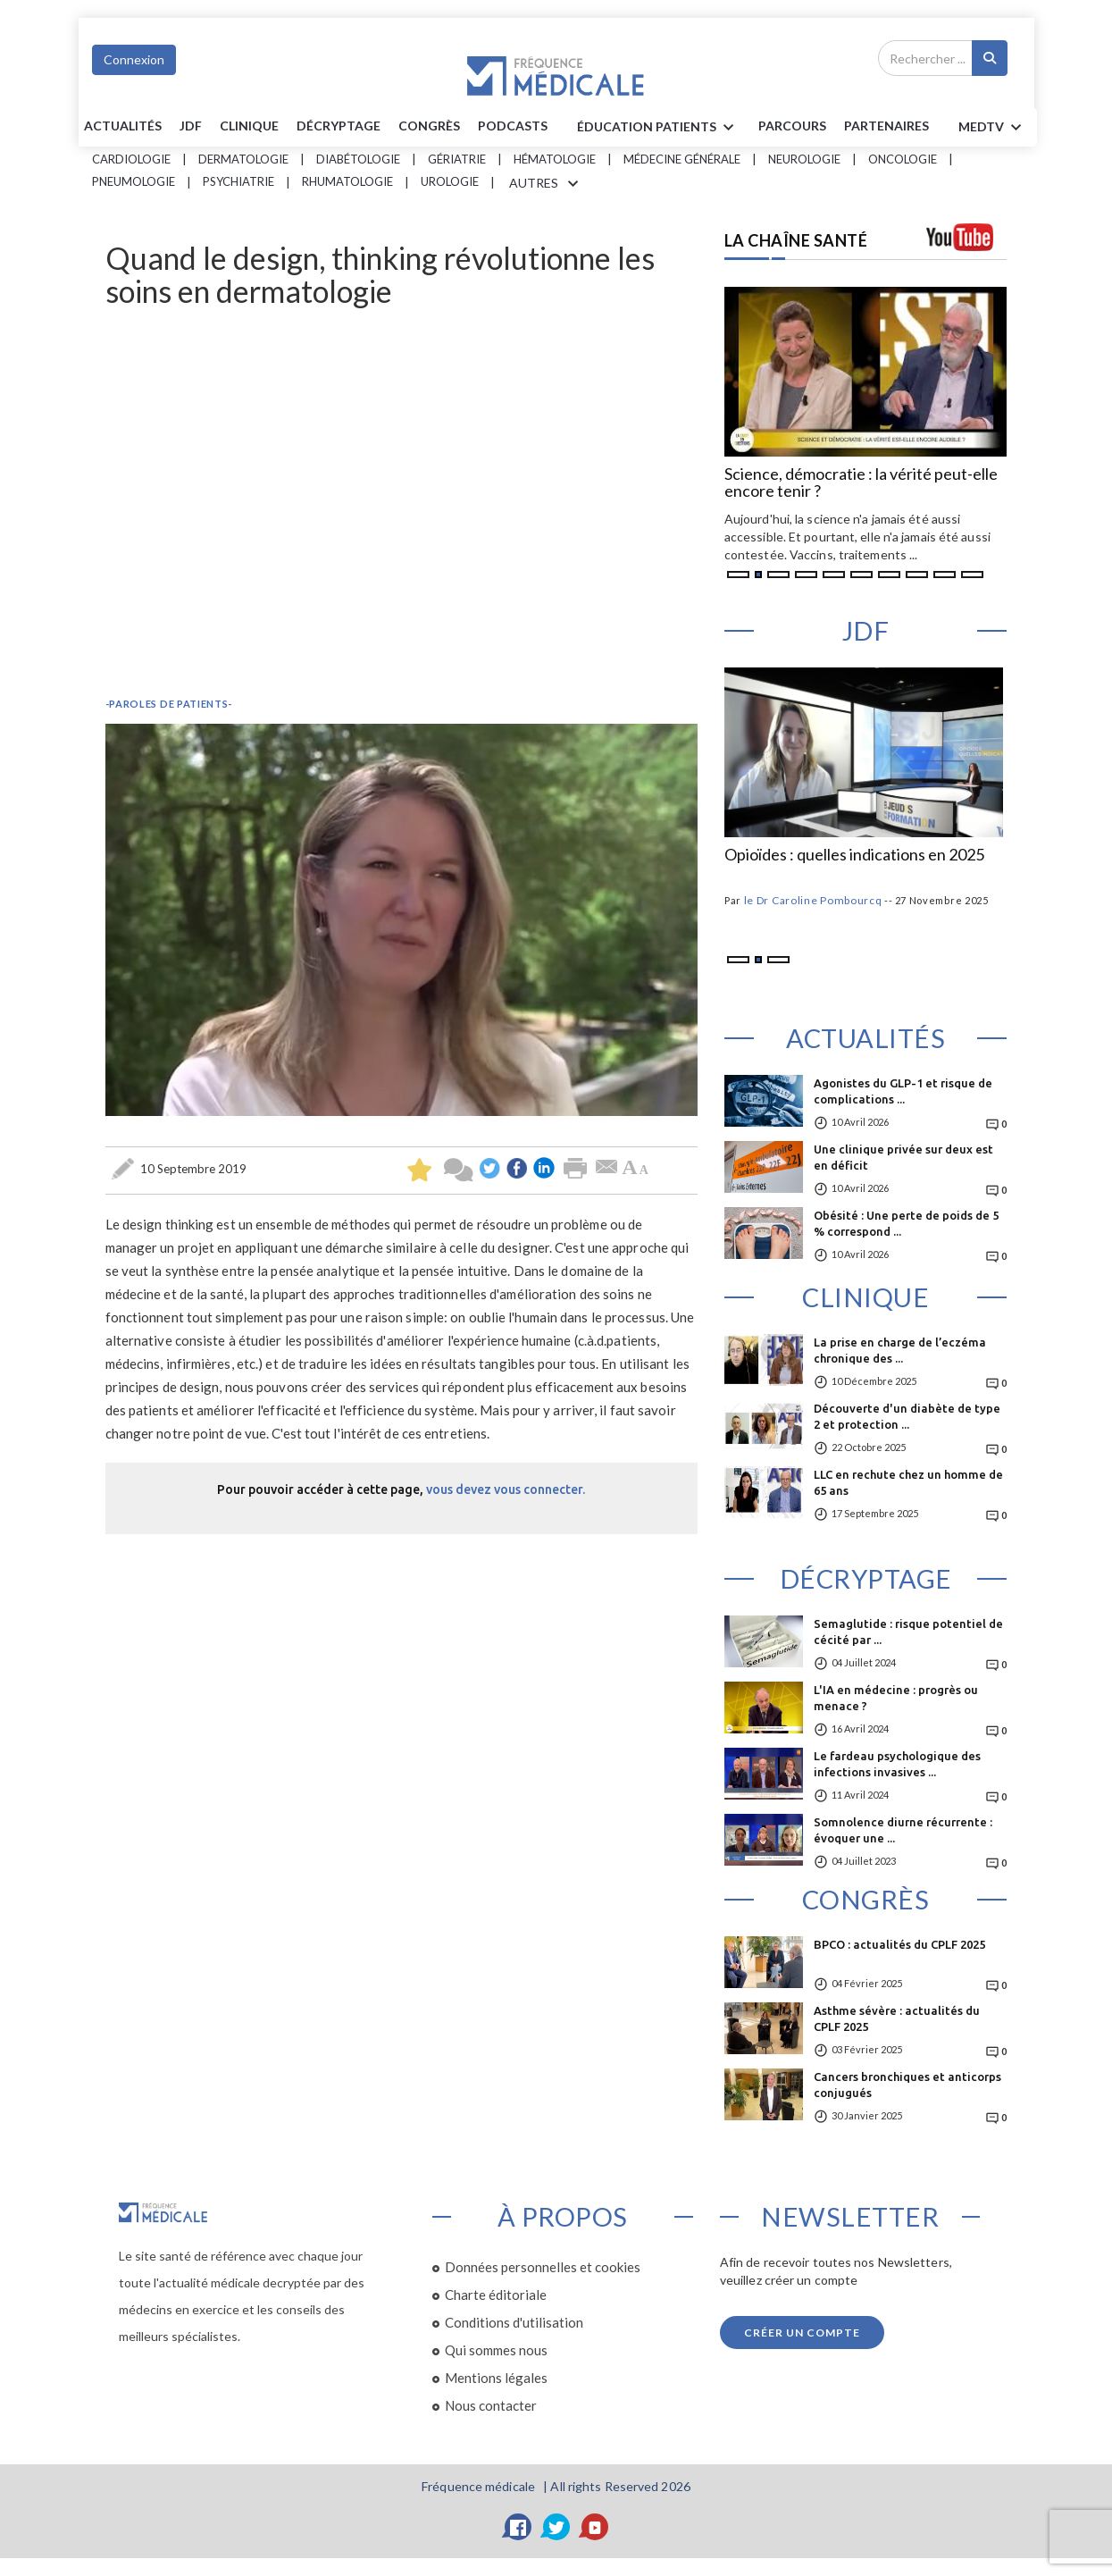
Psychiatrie (238, 181)
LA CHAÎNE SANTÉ (796, 240)
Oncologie (902, 159)
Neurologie (804, 159)
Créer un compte (802, 2332)
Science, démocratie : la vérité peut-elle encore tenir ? (861, 483)
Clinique (249, 125)
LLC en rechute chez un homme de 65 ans (908, 1482)
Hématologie (555, 159)
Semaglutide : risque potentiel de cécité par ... (908, 1631)
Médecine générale (681, 159)
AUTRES (546, 184)
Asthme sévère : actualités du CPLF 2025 (897, 2018)
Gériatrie (457, 159)
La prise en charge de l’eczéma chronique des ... (900, 1350)
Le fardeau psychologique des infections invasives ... (897, 1763)
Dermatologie (243, 159)
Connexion (134, 59)
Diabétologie (358, 159)
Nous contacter (491, 2405)
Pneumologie (133, 181)
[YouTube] (594, 2526)
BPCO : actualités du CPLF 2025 (899, 1944)
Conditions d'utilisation (514, 2322)
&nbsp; (401, 498)
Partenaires (886, 125)
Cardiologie (131, 159)
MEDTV (992, 127)
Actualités (123, 125)
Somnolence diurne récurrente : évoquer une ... (903, 1830)
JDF (191, 125)
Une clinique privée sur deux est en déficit (903, 1157)
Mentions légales (496, 2378)
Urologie (450, 181)
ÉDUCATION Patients (658, 127)
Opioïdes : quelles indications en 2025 (854, 855)
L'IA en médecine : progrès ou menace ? (896, 1697)
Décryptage (338, 125)
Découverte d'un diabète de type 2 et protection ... (907, 1416)
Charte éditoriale (496, 2295)
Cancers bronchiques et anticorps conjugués (907, 2084)
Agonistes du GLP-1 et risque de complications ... (903, 1091)
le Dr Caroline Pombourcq (813, 900)
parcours (792, 125)
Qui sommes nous (496, 2350)
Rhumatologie (347, 181)
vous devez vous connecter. (505, 1489)
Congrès (429, 125)
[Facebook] (518, 2526)
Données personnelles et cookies (542, 2267)
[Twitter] (556, 2526)
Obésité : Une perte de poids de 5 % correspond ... (906, 1223)
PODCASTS (513, 125)
